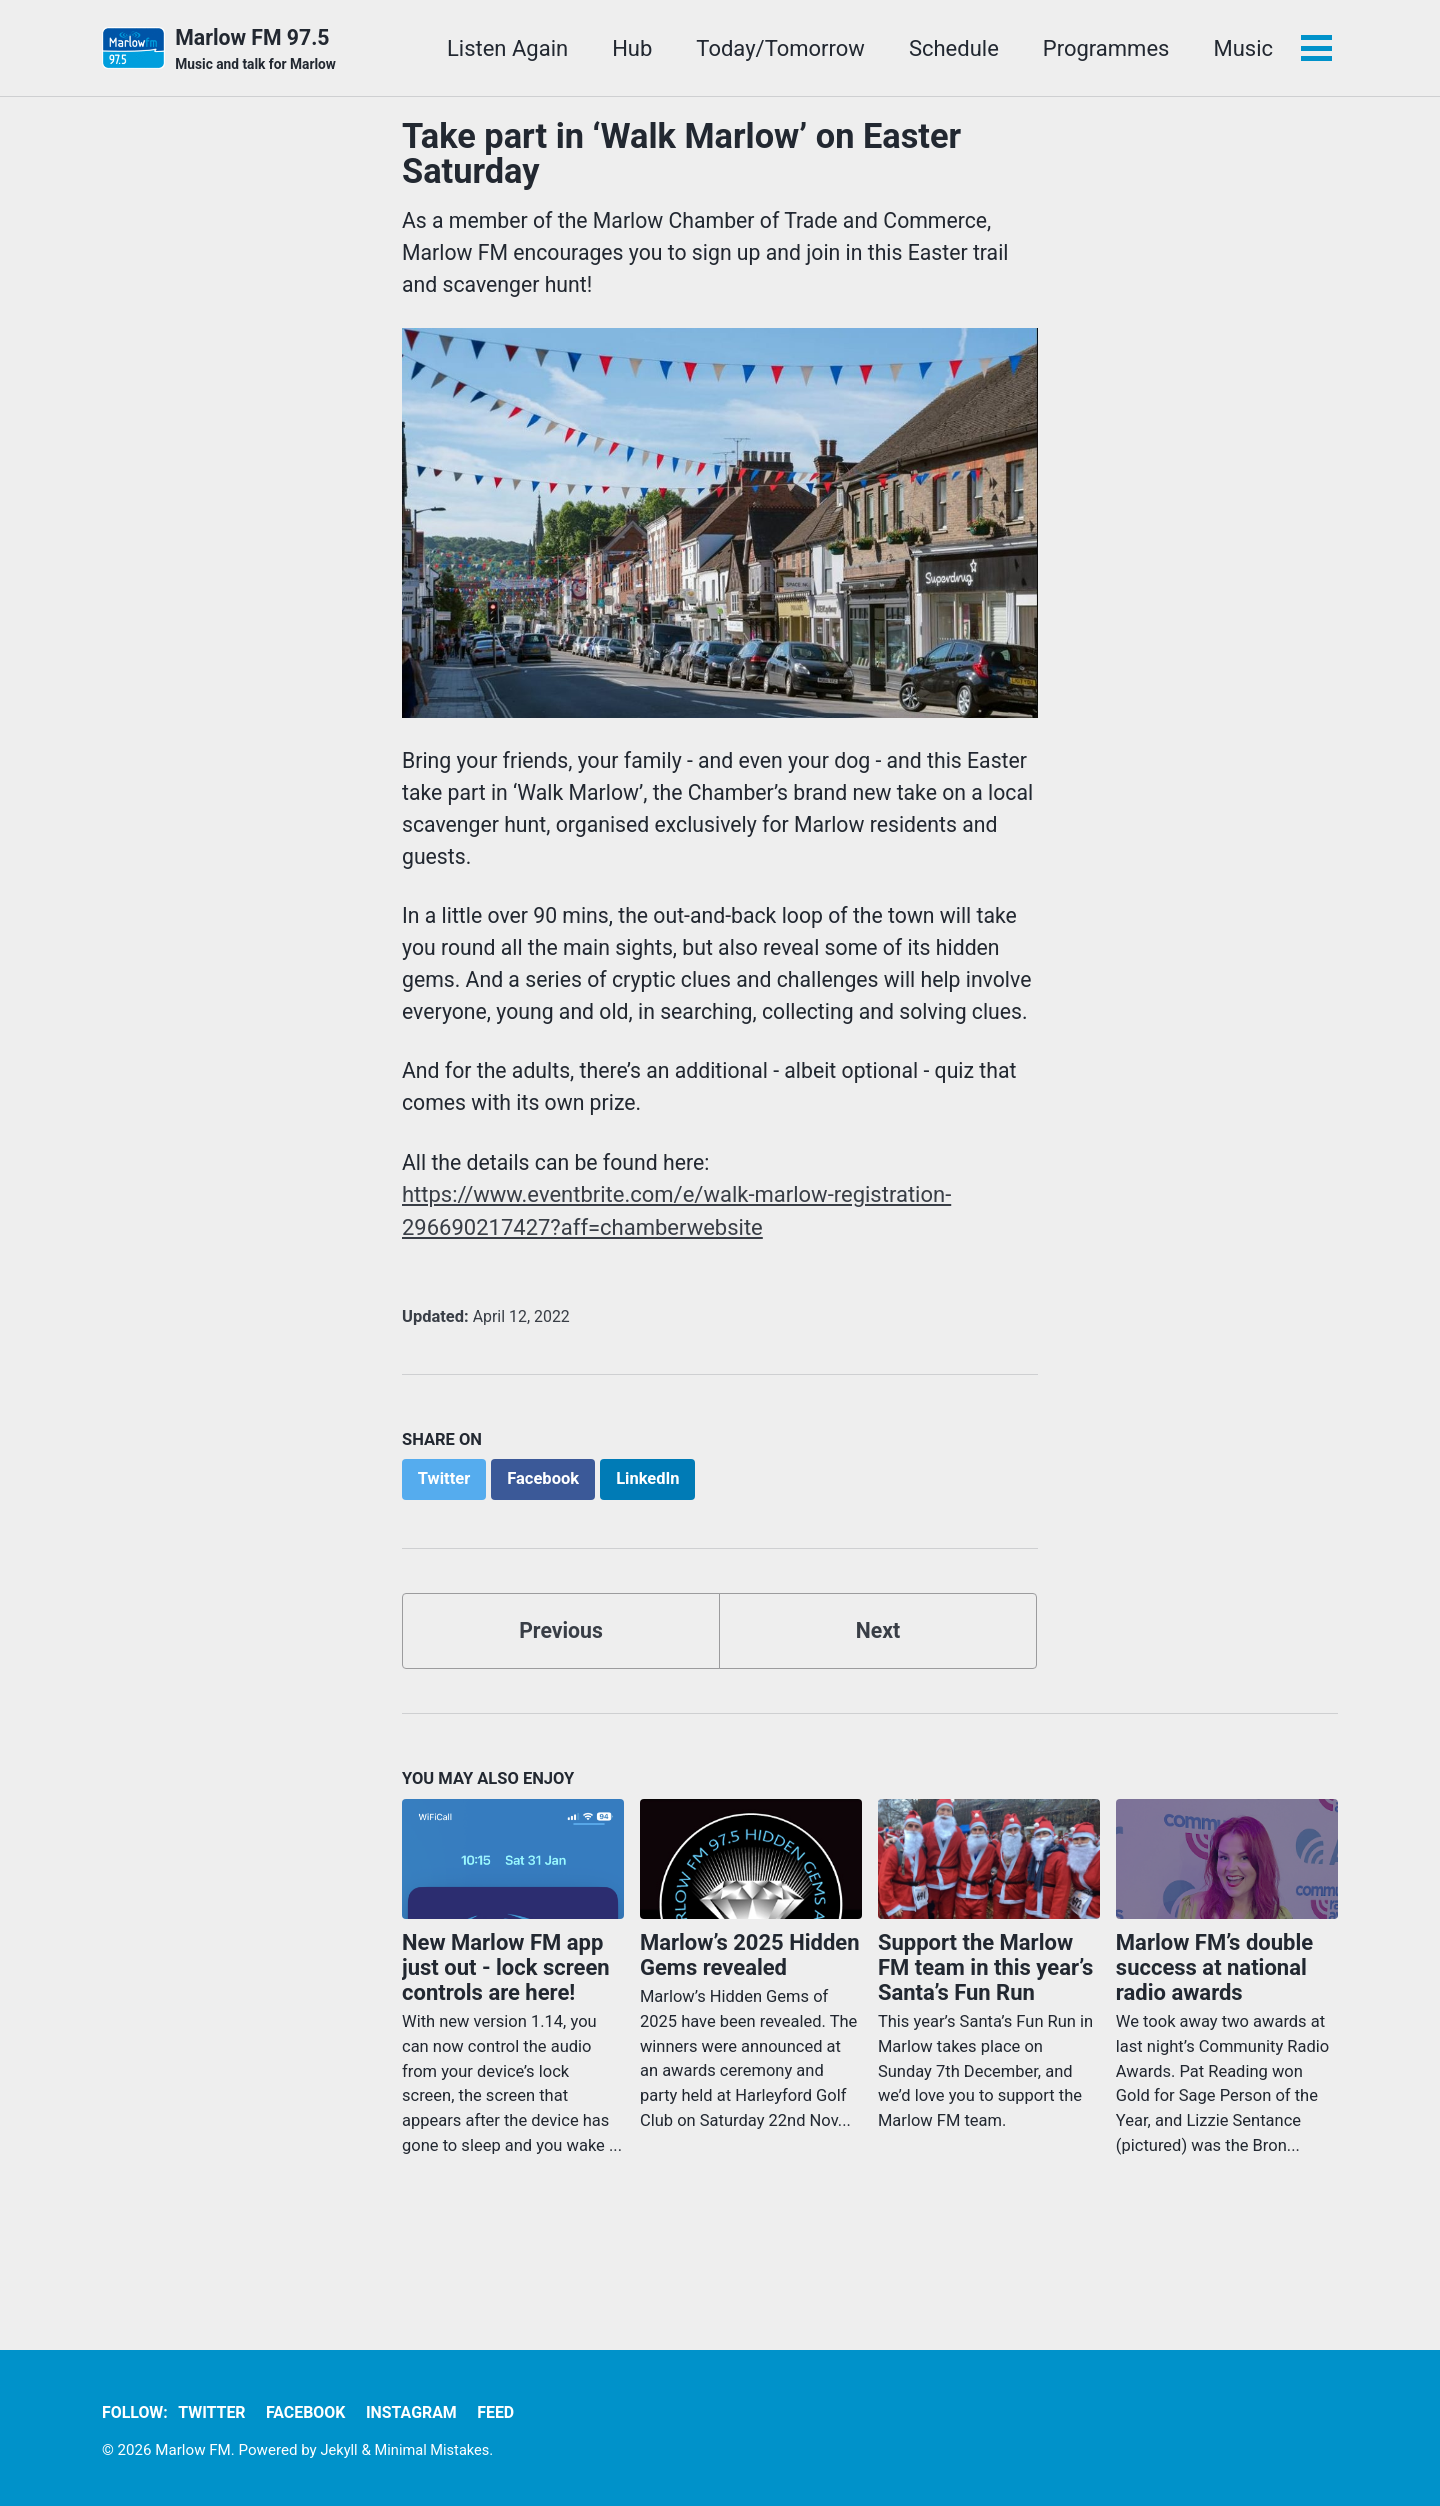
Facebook (312, 2413)
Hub (630, 48)
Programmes (1104, 48)
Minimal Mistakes (435, 2451)
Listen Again (505, 48)
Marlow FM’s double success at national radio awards (1214, 2027)
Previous (561, 1690)
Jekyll (340, 2451)
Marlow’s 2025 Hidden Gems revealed (750, 2015)
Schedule (952, 48)
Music (1241, 48)
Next (878, 1690)
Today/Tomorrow (778, 48)
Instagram (421, 2413)
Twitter (216, 2413)
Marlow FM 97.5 (258, 51)
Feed (508, 2413)
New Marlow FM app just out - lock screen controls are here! (506, 2027)
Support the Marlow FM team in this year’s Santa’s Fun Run (986, 2027)
